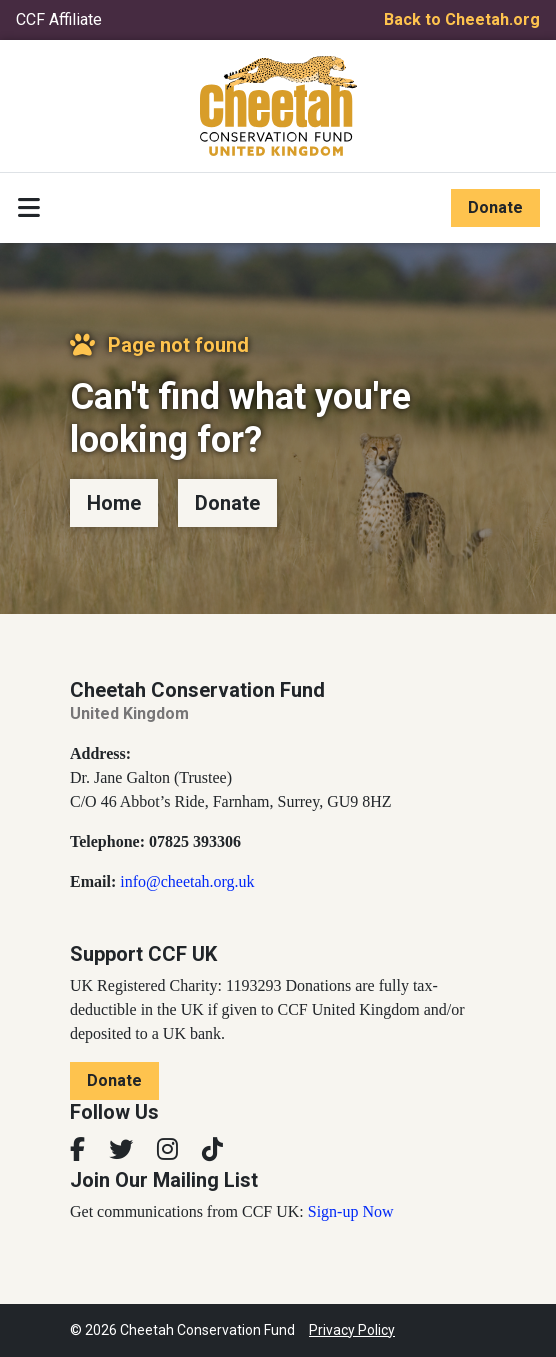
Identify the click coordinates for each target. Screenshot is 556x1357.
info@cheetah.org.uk (187, 881)
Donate (495, 207)
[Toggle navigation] (29, 208)
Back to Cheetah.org (462, 19)
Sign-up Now (351, 1211)
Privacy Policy (352, 1330)
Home (114, 503)
